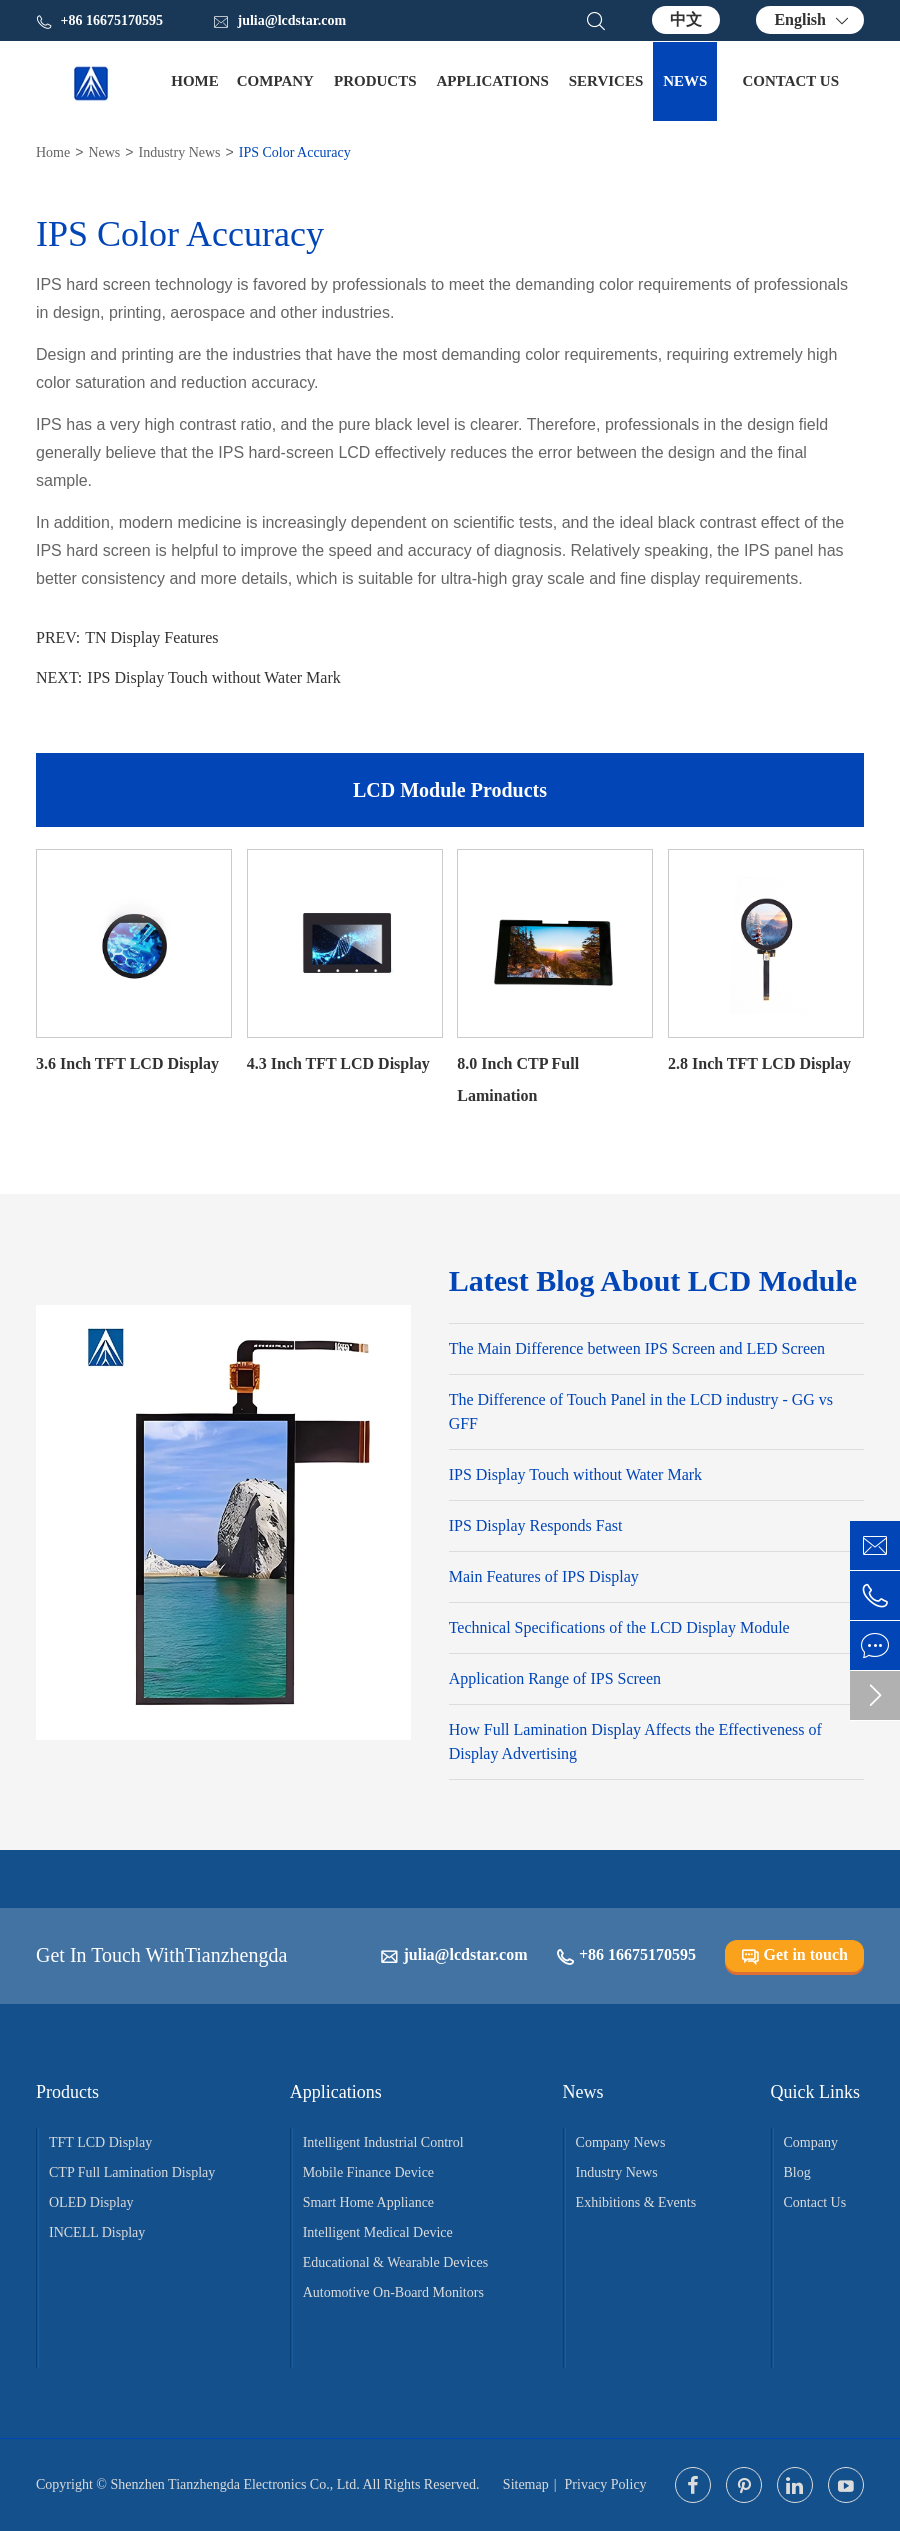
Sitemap (526, 2484)
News (685, 81)
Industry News (179, 152)
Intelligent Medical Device (378, 2232)
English (800, 19)
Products (375, 81)
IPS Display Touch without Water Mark (213, 677)
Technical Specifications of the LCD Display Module (619, 1627)
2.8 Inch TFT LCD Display (759, 1063)
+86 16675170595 (626, 1955)
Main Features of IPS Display (544, 1576)
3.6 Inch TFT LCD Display (127, 1063)
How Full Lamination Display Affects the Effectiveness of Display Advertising (635, 1741)
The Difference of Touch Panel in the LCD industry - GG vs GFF (641, 1411)
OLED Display (91, 2202)
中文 (686, 19)
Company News (621, 2142)
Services (606, 81)
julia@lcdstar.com (279, 21)
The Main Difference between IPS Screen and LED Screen (637, 1348)
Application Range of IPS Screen (555, 1678)
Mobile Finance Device (368, 2172)
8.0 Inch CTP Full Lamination (518, 1079)
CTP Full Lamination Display (132, 2172)
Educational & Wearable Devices (396, 2262)
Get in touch (794, 1955)
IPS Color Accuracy (295, 152)
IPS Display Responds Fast (536, 1525)
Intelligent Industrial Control (383, 2142)
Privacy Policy (606, 2484)
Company (275, 81)
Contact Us (790, 81)
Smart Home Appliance (368, 2202)
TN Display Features (151, 637)
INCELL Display (97, 2232)
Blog (797, 2172)
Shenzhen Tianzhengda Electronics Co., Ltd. (234, 2484)
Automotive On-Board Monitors (393, 2292)
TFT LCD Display (100, 2142)
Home (195, 81)
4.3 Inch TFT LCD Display (338, 1063)
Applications (492, 81)
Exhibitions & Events (636, 2202)
